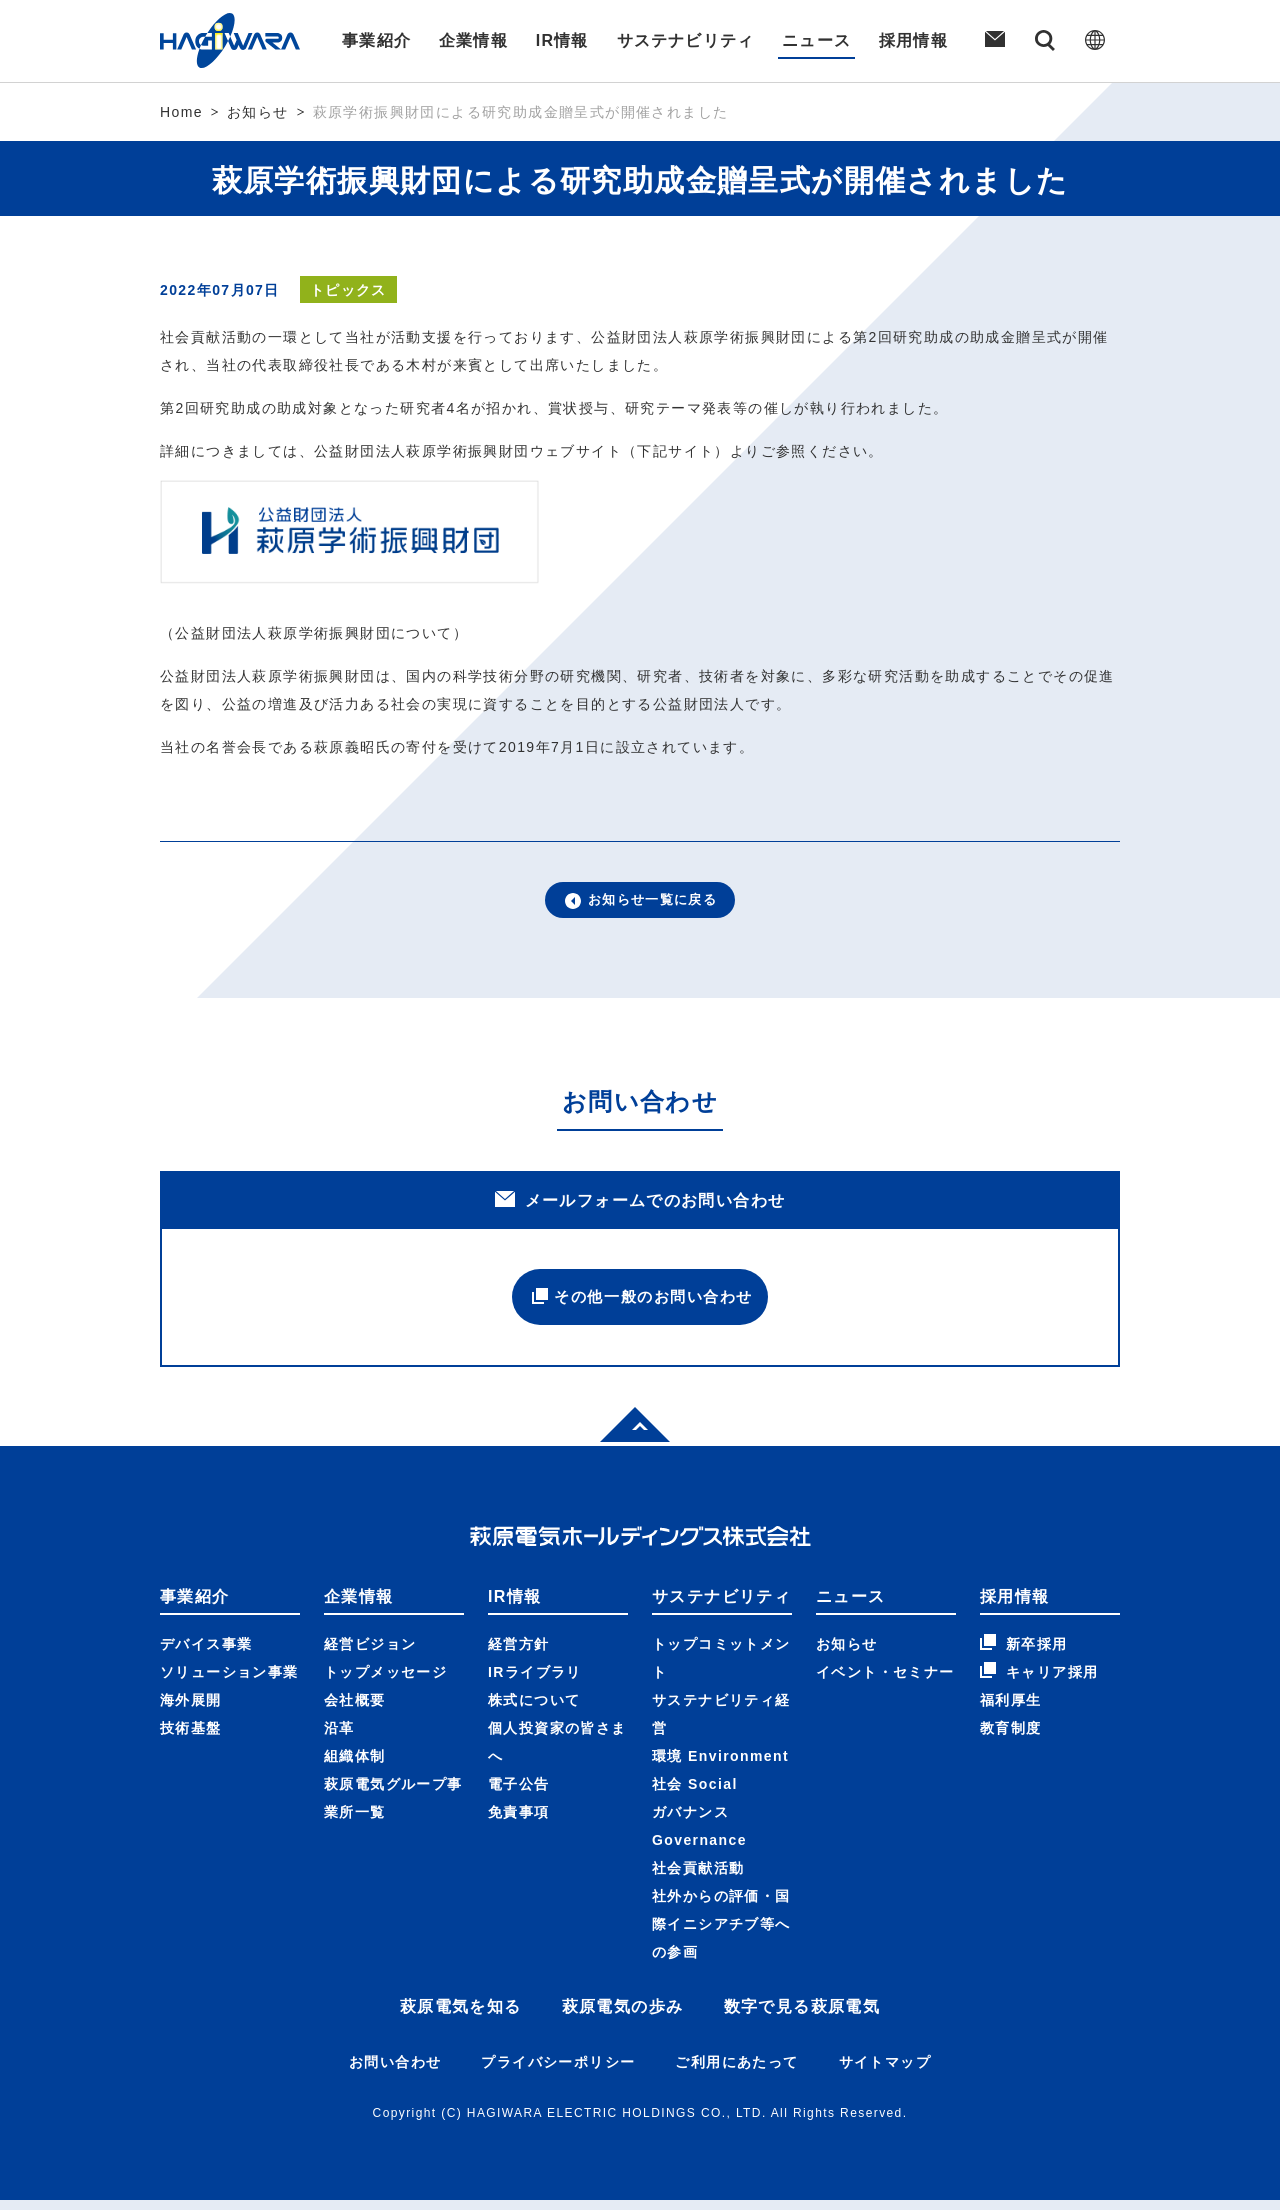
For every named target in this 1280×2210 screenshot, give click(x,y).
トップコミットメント (721, 1668)
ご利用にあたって (736, 2072)
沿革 (339, 1738)
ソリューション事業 (229, 1682)
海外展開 (191, 1710)
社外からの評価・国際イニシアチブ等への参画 (721, 1934)
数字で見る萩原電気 (802, 2016)
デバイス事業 (206, 1654)
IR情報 (562, 40)
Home (181, 112)
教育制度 (1011, 1738)
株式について (534, 1710)
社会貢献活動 (698, 1878)
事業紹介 (374, 40)
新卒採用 (1024, 1653)
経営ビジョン (370, 1654)
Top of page (624, 1431)
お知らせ (258, 112)
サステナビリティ (685, 40)
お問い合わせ (395, 2072)
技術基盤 (191, 1738)
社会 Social (695, 1794)
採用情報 (916, 40)
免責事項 (519, 1822)
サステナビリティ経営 (721, 1724)
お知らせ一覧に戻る (640, 902)
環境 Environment (720, 1766)
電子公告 (519, 1794)
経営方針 (519, 1654)
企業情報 (472, 40)
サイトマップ (885, 2072)
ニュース (818, 40)
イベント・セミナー (885, 1682)
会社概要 (355, 1710)
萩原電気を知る (461, 2016)
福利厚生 (1011, 1710)
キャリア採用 (1039, 1681)
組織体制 (355, 1766)
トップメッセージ (385, 1682)
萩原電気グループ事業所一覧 (393, 1808)
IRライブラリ (535, 1682)
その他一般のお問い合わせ (640, 1303)
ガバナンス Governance (699, 1836)
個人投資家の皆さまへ (557, 1752)
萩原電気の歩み (623, 2016)
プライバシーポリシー (558, 2072)
